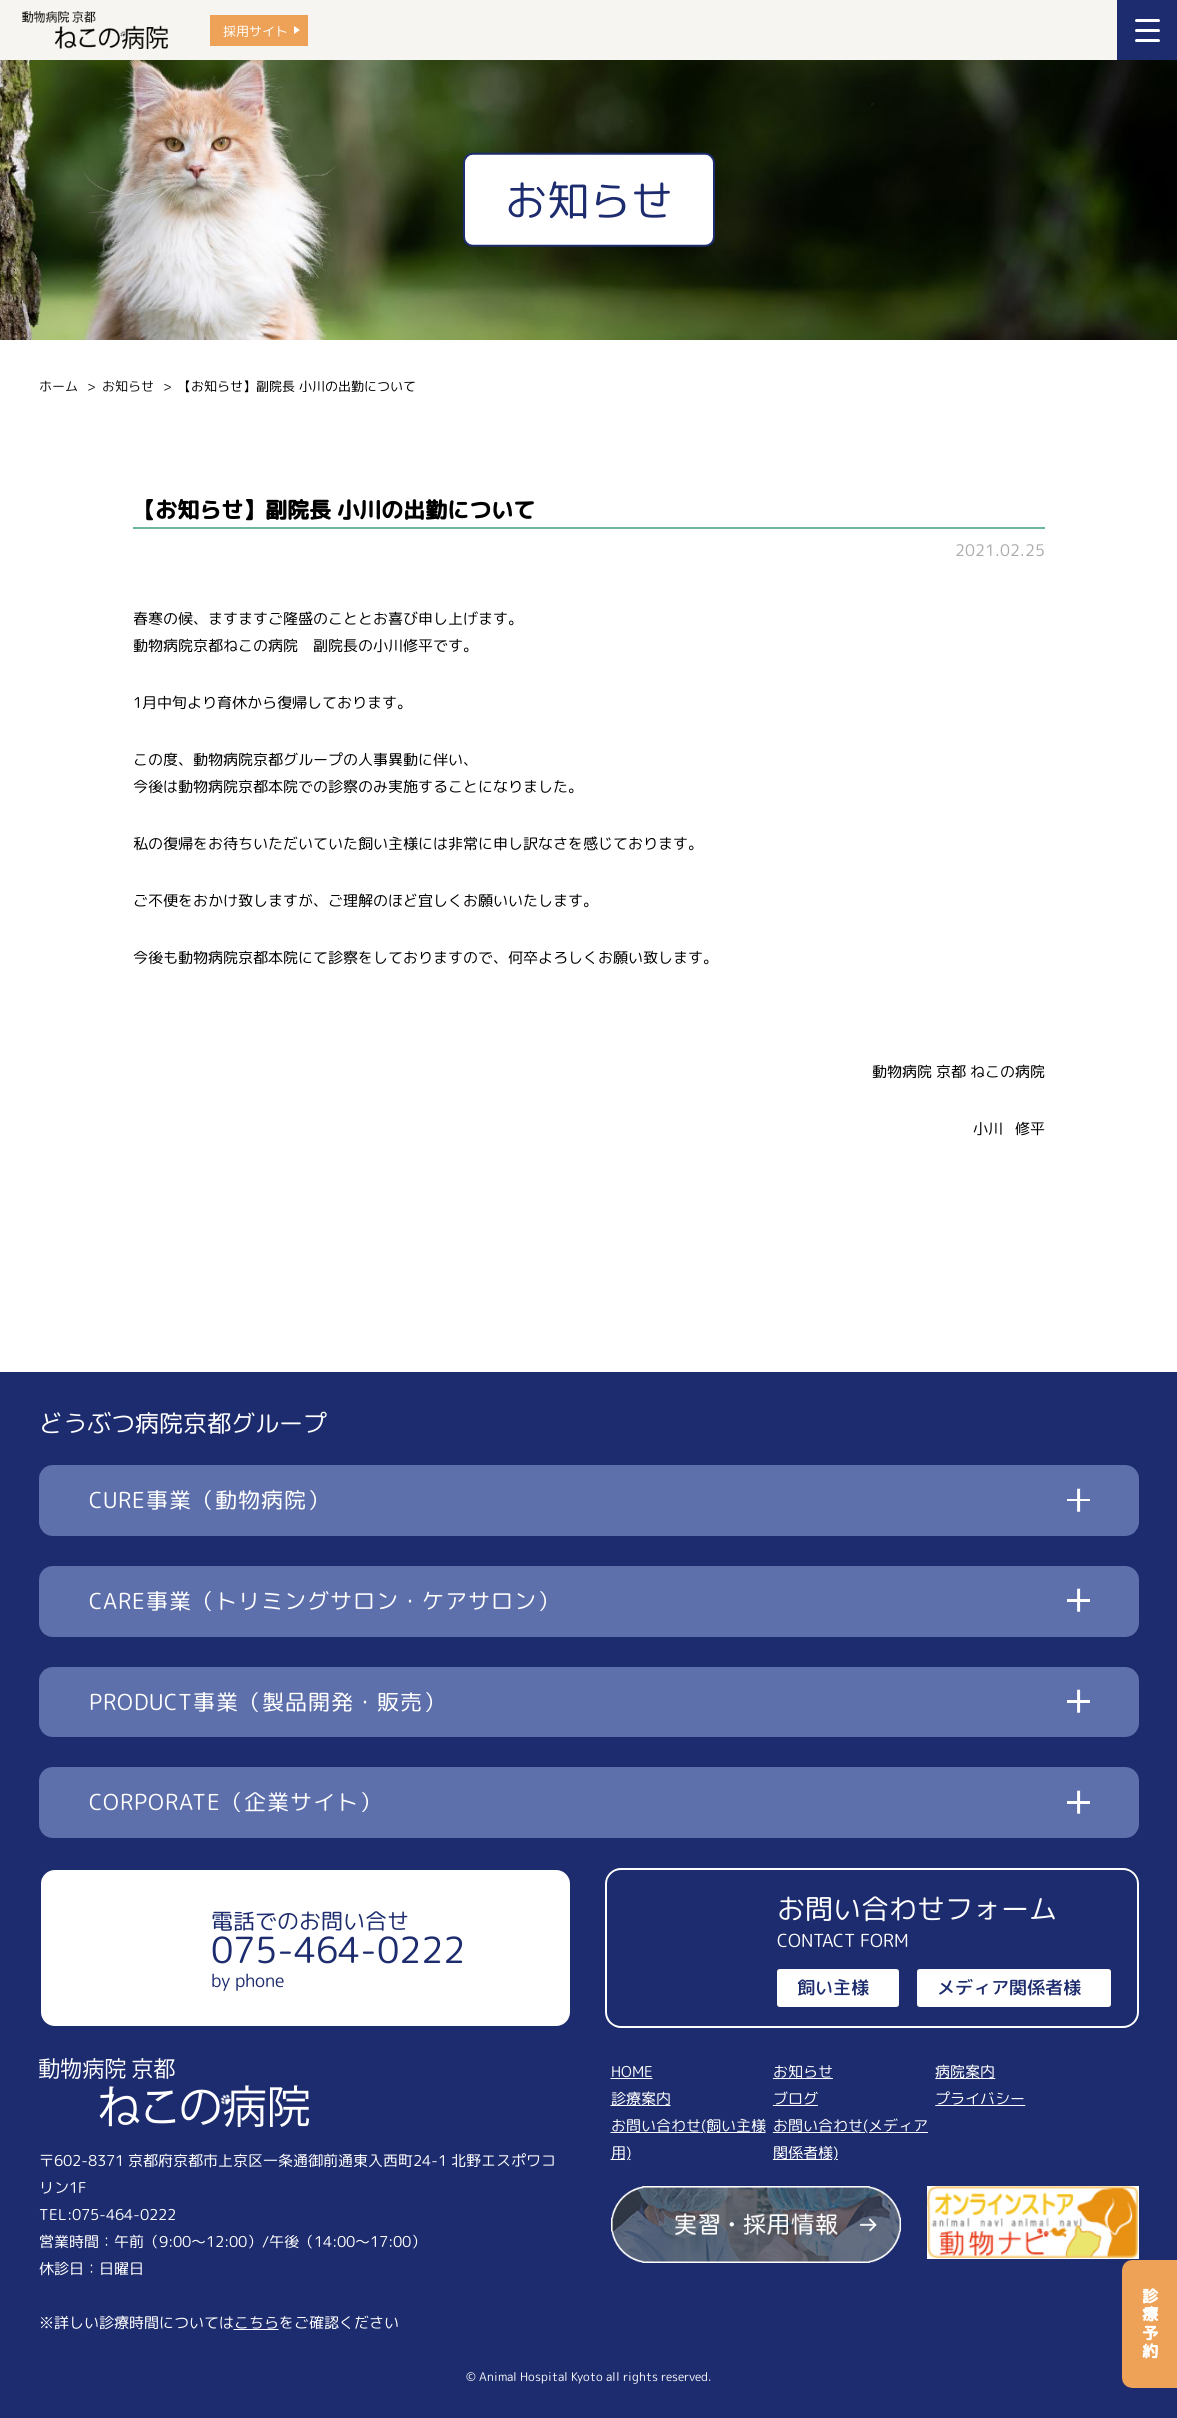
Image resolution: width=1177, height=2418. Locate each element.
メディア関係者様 (1009, 1987)
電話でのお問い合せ (338, 1949)
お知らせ (128, 386)
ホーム (58, 386)
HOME (632, 2071)
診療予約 (1150, 2324)
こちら (256, 2322)
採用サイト (255, 30)
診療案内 (641, 2098)
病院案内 (965, 2071)
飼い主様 (833, 1987)
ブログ (795, 2098)
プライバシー (980, 2098)
